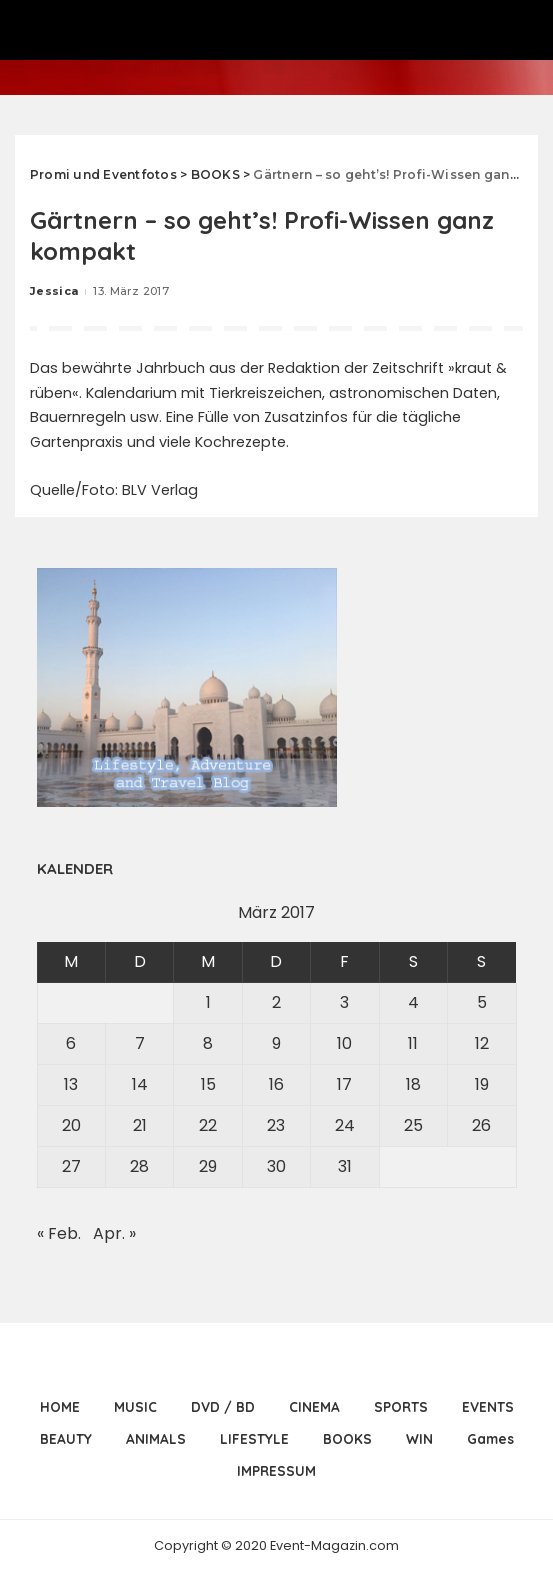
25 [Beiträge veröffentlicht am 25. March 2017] (413, 1125)
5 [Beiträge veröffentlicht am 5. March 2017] (482, 1002)
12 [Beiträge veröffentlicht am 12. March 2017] (482, 1043)
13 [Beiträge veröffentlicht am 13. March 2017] (71, 1084)
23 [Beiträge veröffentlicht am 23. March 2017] (276, 1125)
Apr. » (114, 1233)
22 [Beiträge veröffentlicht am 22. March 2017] (208, 1125)
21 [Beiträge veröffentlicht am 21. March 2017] (140, 1125)
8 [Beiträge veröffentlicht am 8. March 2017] (208, 1043)
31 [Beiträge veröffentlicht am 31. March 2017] (345, 1166)
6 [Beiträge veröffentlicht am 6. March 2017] (71, 1043)
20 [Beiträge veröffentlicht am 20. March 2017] (71, 1125)
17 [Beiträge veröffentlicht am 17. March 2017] (344, 1084)
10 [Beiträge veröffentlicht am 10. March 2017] (344, 1043)
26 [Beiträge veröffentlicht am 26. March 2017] (481, 1125)
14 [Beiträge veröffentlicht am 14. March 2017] (140, 1084)
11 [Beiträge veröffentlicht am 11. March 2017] (413, 1043)
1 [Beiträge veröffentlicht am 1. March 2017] (208, 1002)
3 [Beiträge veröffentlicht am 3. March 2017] (344, 1002)
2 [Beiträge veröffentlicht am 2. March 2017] (276, 1002)
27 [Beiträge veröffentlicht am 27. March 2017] (71, 1166)
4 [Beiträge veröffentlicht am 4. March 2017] (413, 1002)
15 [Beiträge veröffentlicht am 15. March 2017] (208, 1084)
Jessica (54, 291)
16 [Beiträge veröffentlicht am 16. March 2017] (276, 1084)
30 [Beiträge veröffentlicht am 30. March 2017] (276, 1166)
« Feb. (59, 1233)
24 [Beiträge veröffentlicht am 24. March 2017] (345, 1125)
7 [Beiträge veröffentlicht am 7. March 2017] (140, 1043)
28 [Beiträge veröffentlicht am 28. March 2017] (139, 1166)
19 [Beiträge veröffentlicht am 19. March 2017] (482, 1084)
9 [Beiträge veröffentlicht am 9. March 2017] (276, 1043)
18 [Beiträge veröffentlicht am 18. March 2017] (413, 1084)
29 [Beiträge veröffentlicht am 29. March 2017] (208, 1166)
